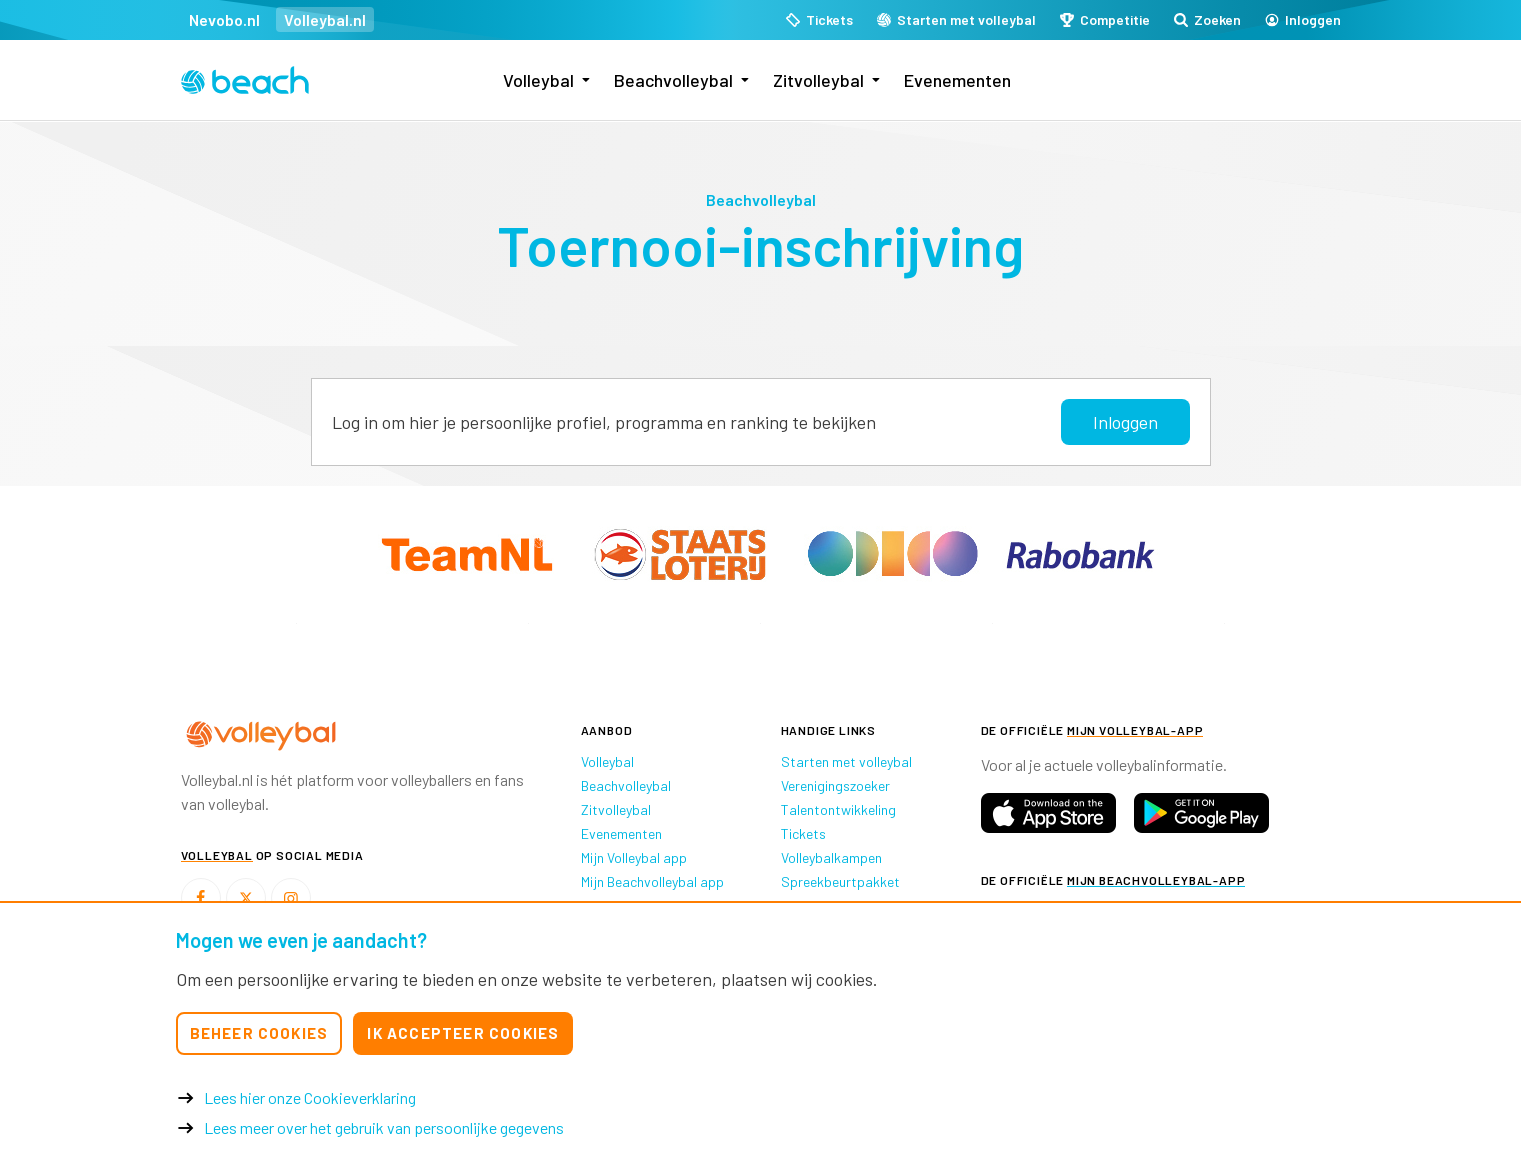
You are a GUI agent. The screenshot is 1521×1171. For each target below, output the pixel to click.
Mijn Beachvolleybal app (652, 881)
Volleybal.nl (325, 19)
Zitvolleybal (818, 80)
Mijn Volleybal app (634, 857)
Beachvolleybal (673, 80)
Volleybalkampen (831, 857)
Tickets (803, 833)
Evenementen (957, 80)
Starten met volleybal (846, 761)
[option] (297, 623)
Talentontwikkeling (838, 809)
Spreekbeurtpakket (840, 881)
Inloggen (1125, 422)
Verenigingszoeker (835, 785)
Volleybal (538, 80)
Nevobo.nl (224, 19)
